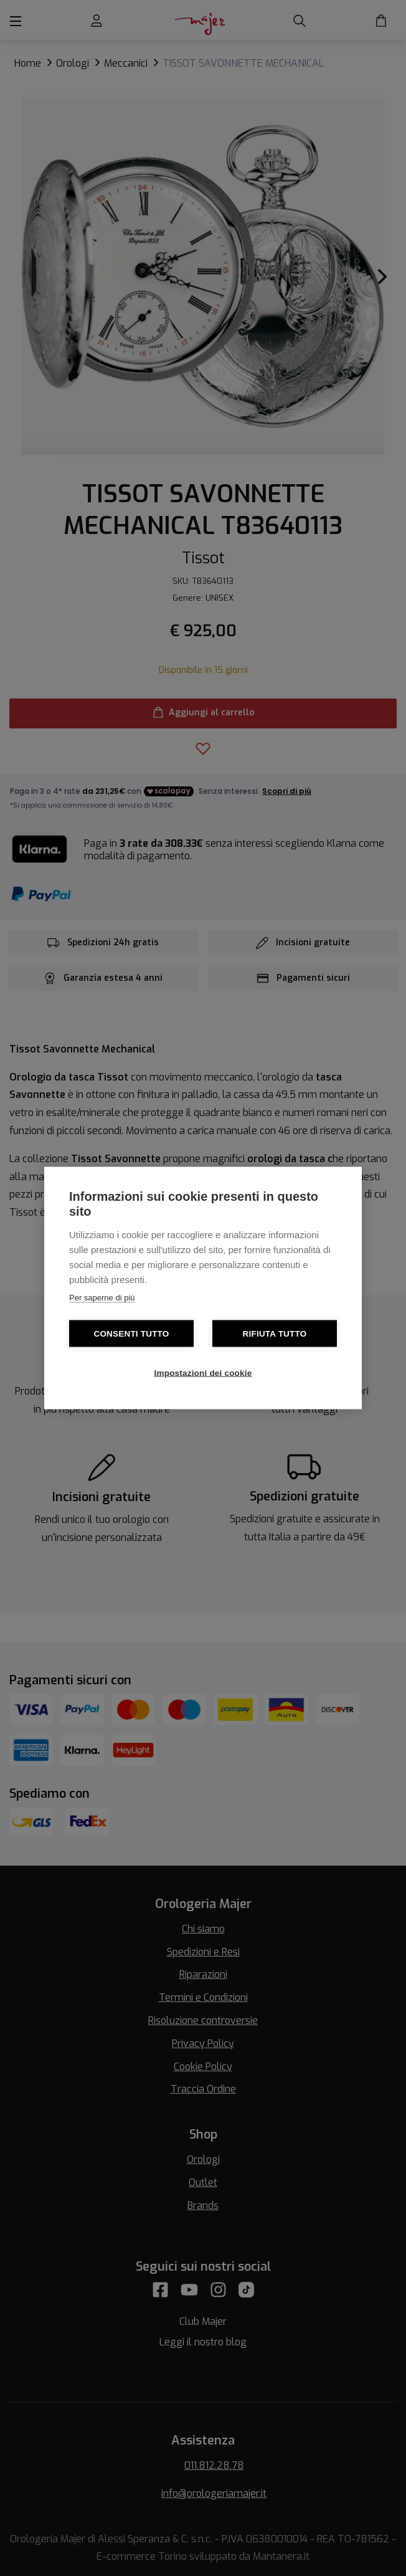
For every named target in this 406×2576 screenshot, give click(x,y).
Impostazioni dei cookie (203, 1373)
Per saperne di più (102, 1297)
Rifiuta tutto (275, 1333)
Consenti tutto (131, 1333)
